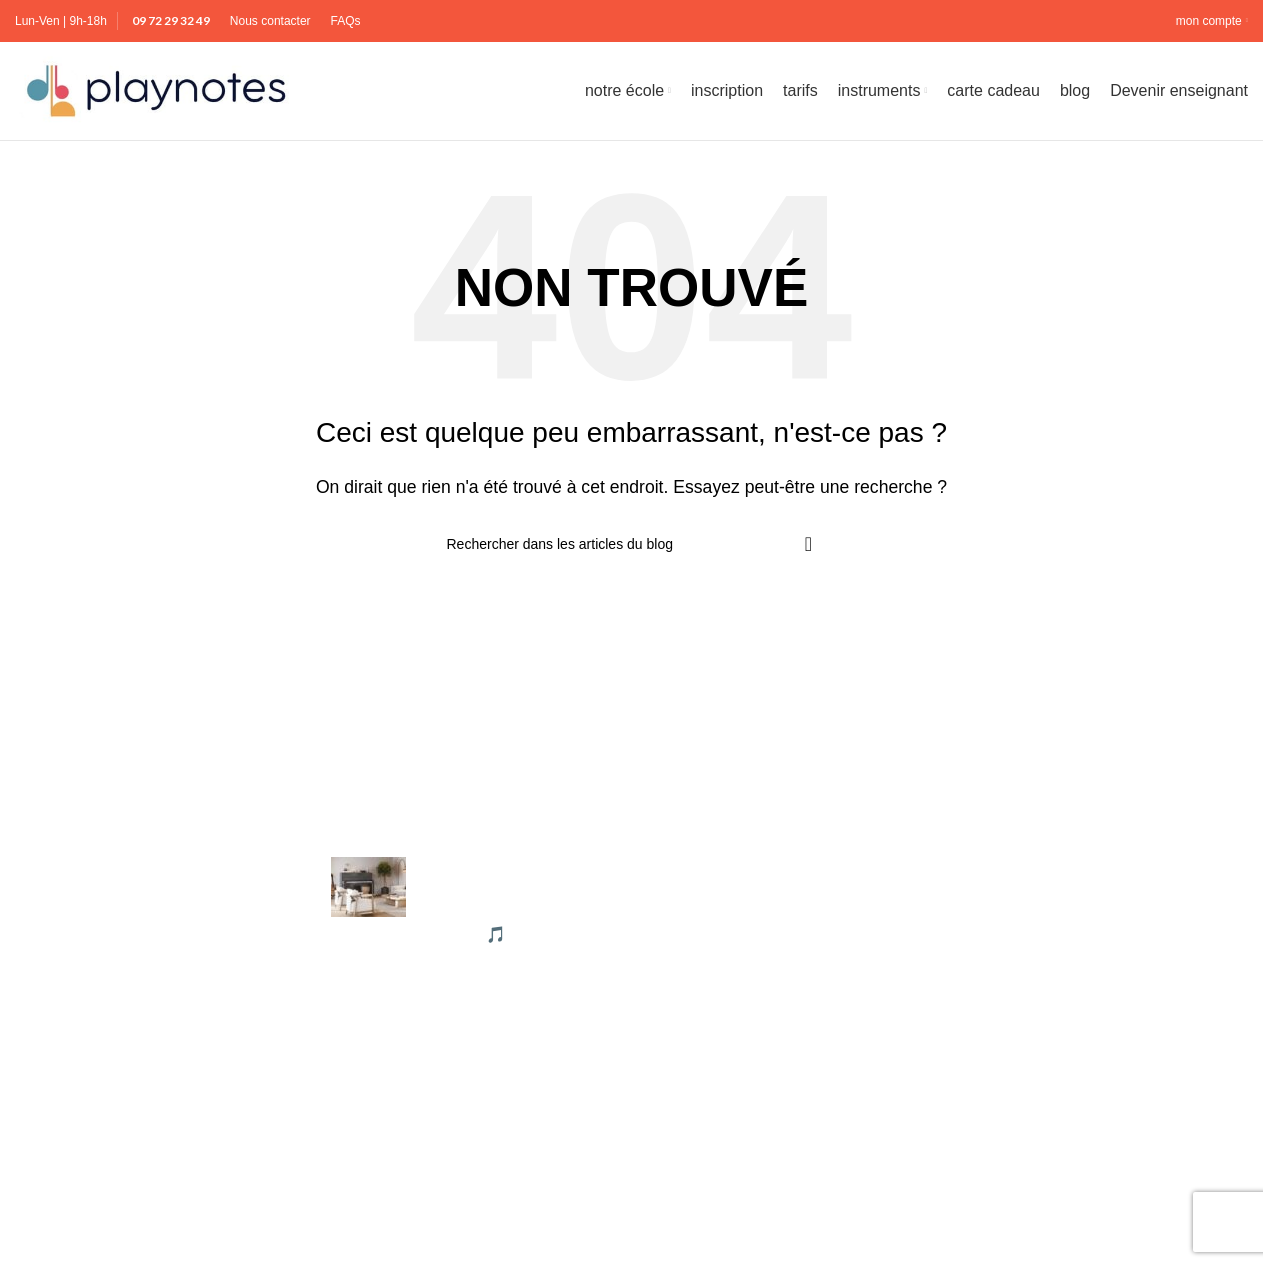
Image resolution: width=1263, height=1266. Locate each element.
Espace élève (695, 1059)
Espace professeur (713, 1097)
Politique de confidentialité (740, 947)
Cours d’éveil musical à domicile (1076, 1059)
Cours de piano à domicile (1054, 1172)
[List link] (158, 1201)
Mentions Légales (709, 872)
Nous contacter (701, 1022)
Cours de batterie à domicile (1061, 947)
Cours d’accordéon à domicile (1067, 872)
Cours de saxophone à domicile (1074, 1209)
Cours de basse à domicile (1056, 910)
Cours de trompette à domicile (1068, 1246)
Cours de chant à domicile (1054, 985)
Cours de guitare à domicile (1059, 1134)
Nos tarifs (681, 985)
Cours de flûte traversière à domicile (1090, 1097)
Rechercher (56, 1234)
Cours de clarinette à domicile (1067, 1022)
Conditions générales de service (761, 910)
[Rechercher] (632, 550)
